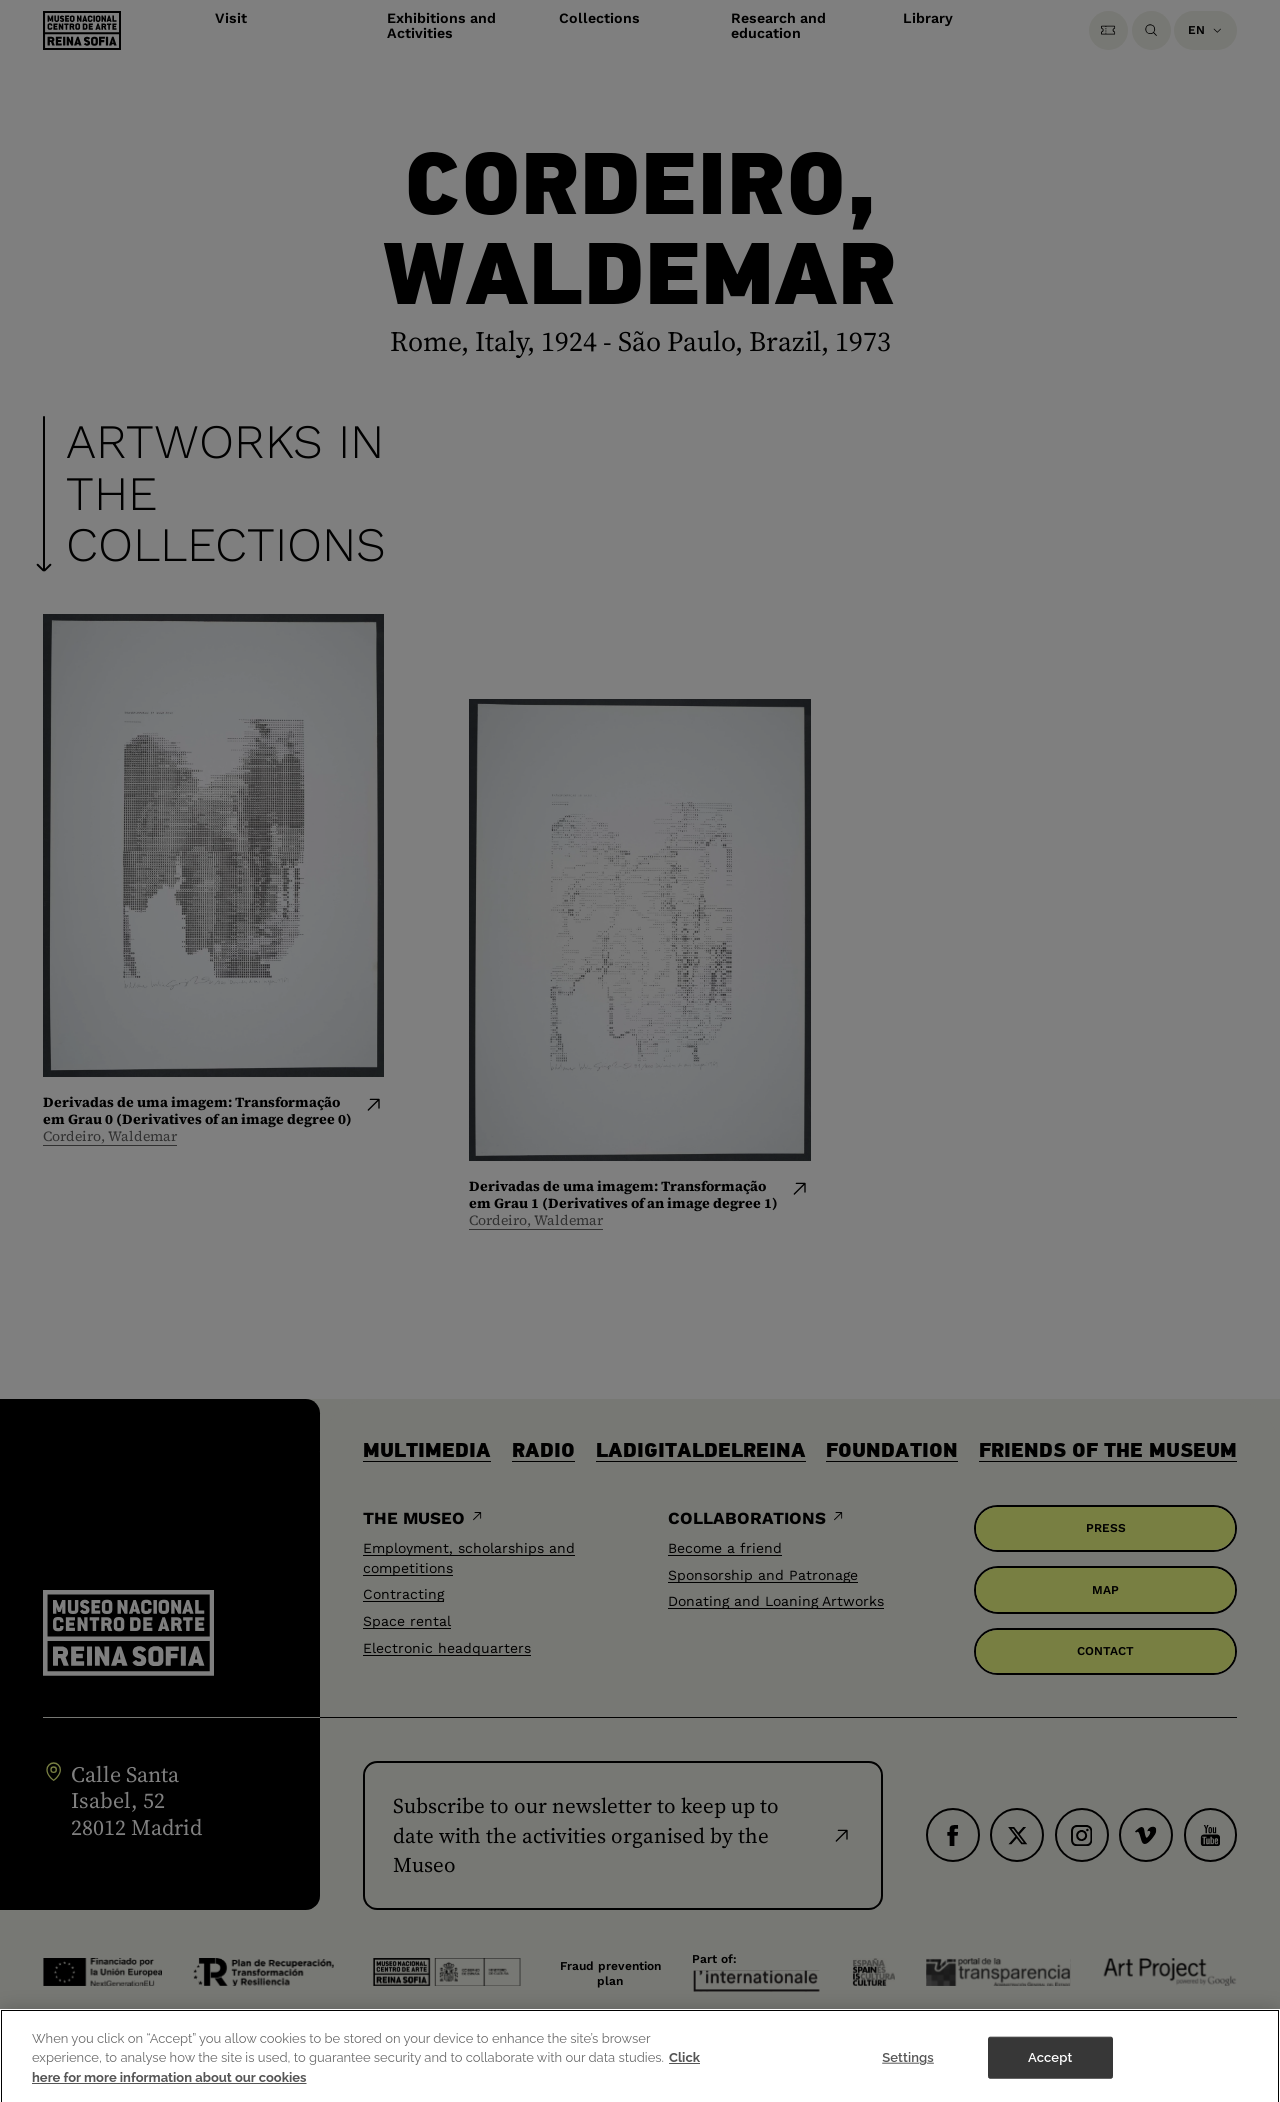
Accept (1050, 2066)
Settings (908, 2066)
